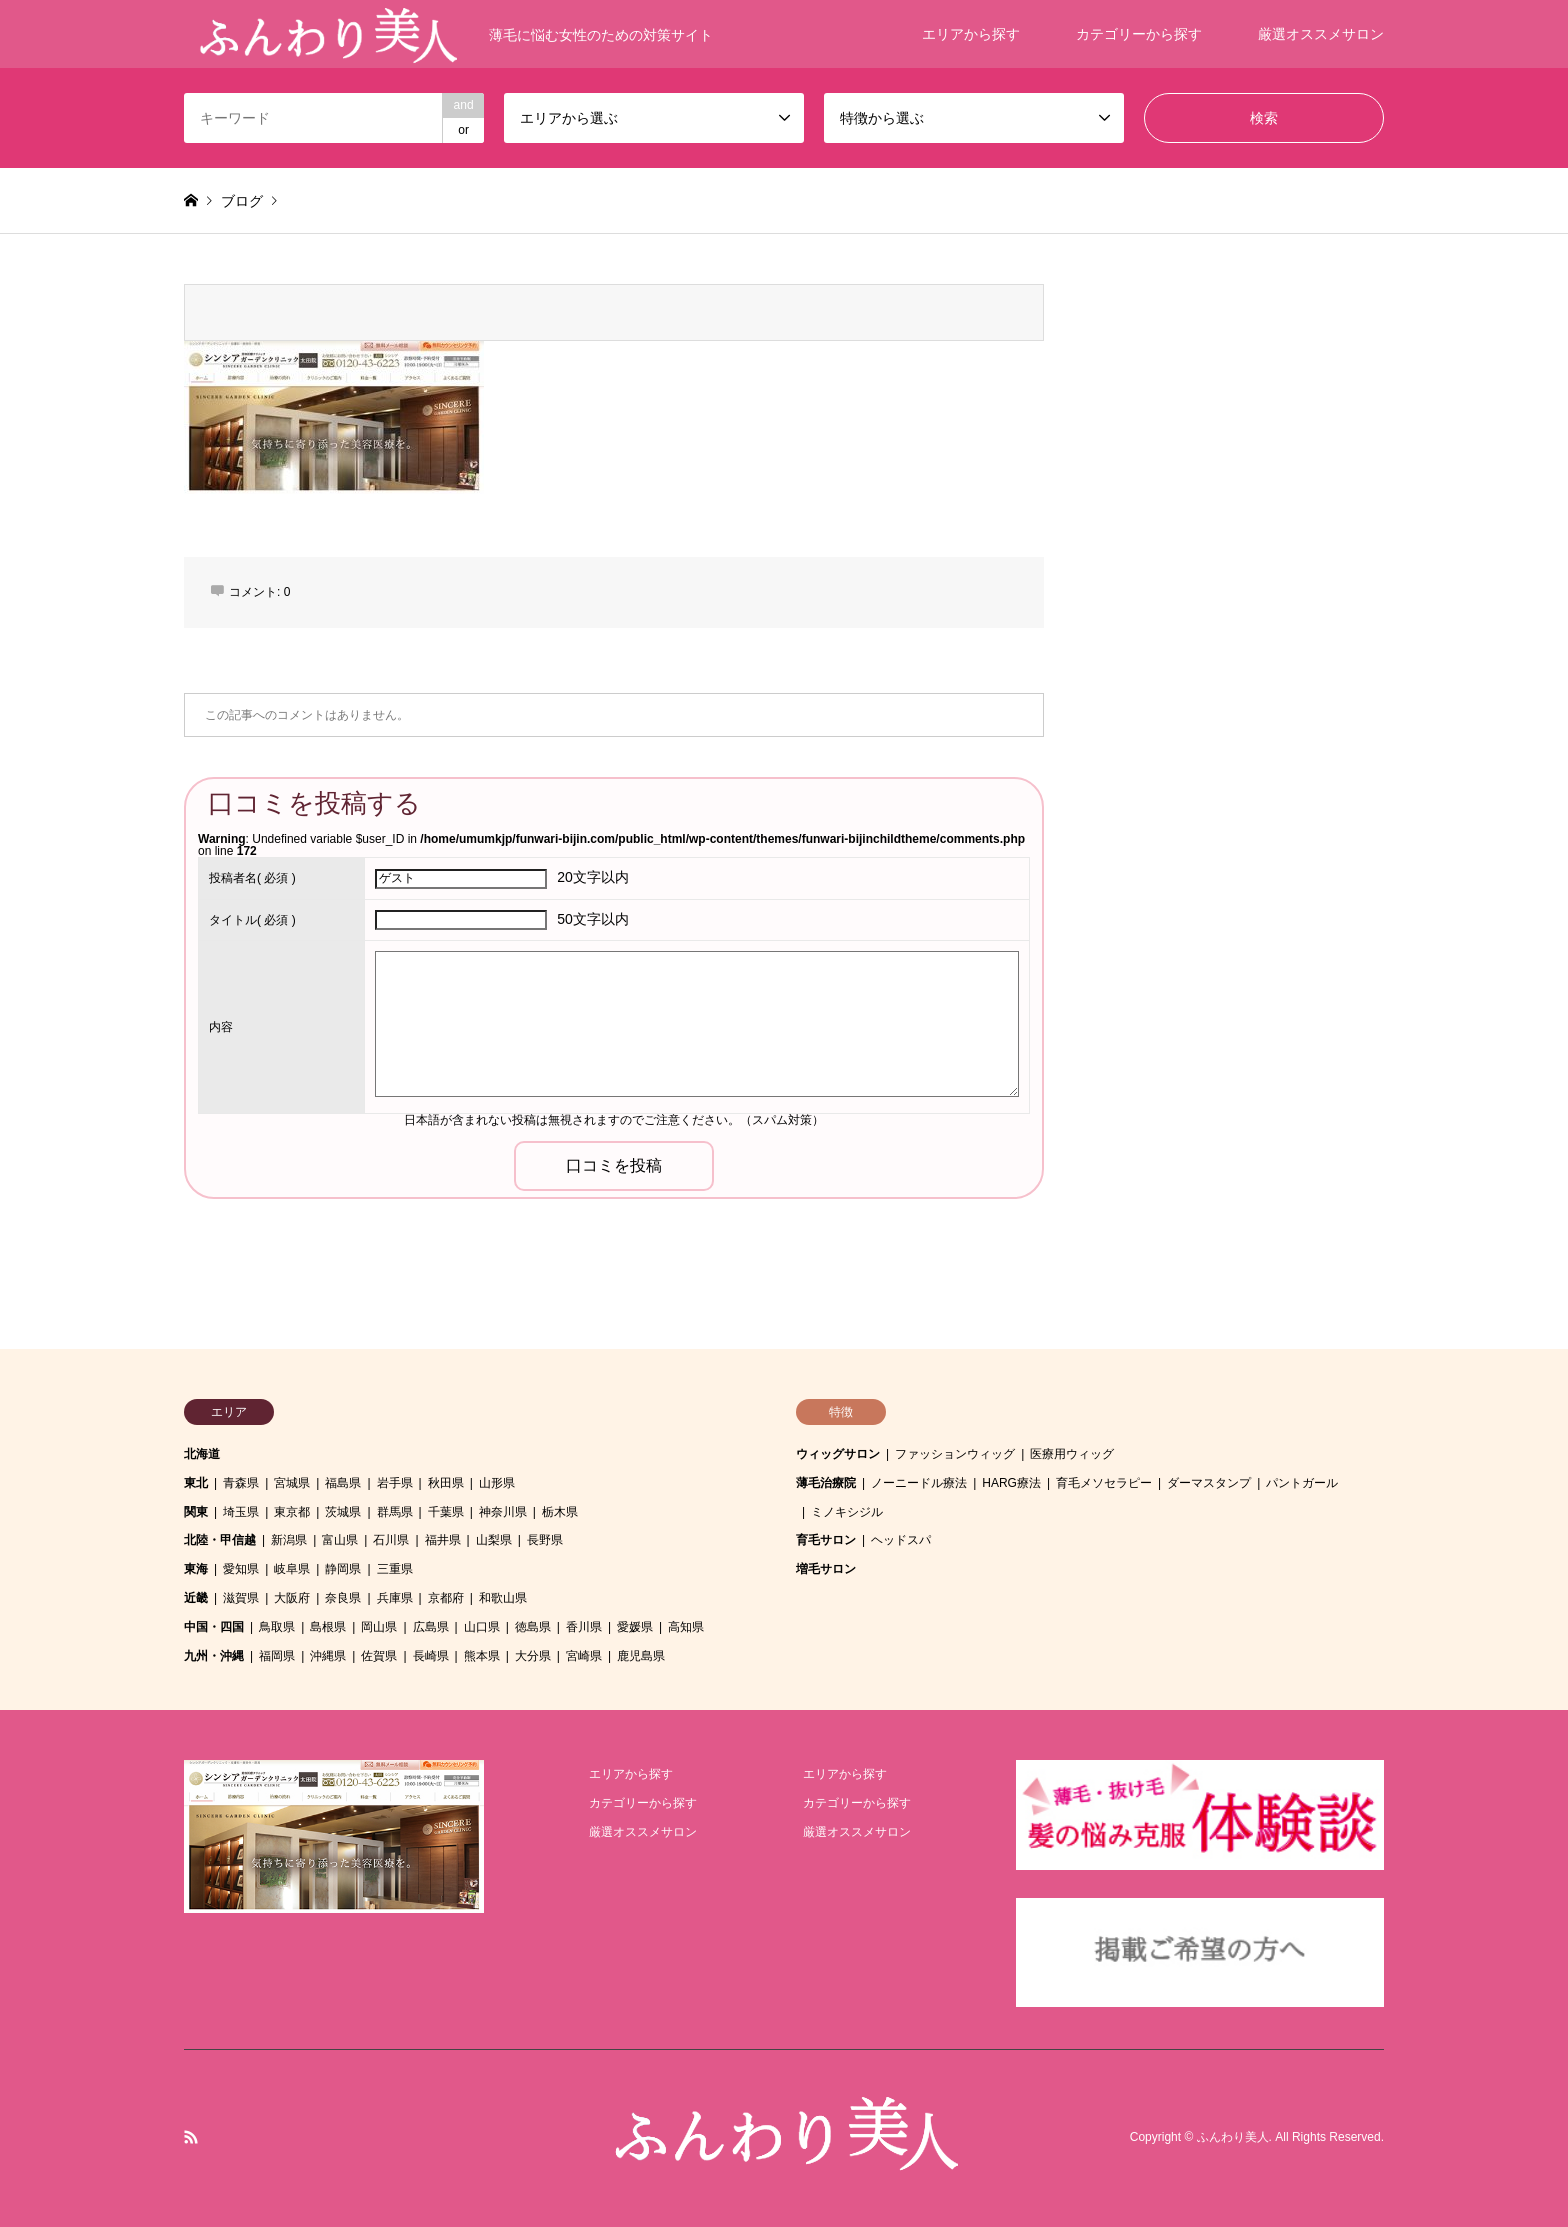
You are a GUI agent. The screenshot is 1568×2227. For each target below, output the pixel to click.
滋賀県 (241, 1598)
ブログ (242, 201)
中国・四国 (214, 1627)
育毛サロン (826, 1540)
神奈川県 (503, 1512)
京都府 (446, 1598)
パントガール (1302, 1483)
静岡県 (343, 1569)
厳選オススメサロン (1321, 34)
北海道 (202, 1454)
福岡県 (277, 1656)
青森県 (241, 1483)
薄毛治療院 (826, 1483)
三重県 (395, 1569)
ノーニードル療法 (919, 1483)
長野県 (545, 1540)
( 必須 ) (252, 878)
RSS (191, 2137)
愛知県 (241, 1569)
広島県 (431, 1627)
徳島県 (533, 1627)
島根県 (328, 1627)
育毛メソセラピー (1104, 1483)
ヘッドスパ (901, 1540)
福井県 (443, 1540)
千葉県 (446, 1512)
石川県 (391, 1540)
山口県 (482, 1627)
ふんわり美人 (1233, 2138)
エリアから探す (971, 34)
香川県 (584, 1627)
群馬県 (395, 1512)
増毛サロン (826, 1569)
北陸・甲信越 (220, 1540)
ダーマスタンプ (1209, 1483)
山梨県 (494, 1540)
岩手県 (395, 1483)
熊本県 (482, 1656)
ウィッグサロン (838, 1454)
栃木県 (560, 1512)
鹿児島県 (641, 1656)
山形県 (497, 1483)
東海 (196, 1569)
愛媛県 (635, 1627)
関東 (196, 1512)
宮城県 (292, 1483)
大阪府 (292, 1598)
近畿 (196, 1598)
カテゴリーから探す (1139, 34)
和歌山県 (503, 1598)
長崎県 (431, 1656)
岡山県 (379, 1627)
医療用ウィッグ (1072, 1454)
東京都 (292, 1512)
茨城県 (343, 1512)
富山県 (340, 1540)
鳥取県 (277, 1627)
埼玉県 (241, 1512)
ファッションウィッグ (955, 1454)
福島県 (343, 1483)
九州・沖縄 (214, 1656)
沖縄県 (328, 1656)
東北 (196, 1483)
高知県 (686, 1627)
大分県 (533, 1656)
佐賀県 (379, 1656)
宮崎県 (584, 1656)
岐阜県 (292, 1569)
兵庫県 (395, 1598)
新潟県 (289, 1540)
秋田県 (446, 1483)
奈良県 (343, 1598)
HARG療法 (1011, 1483)
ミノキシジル (847, 1512)
